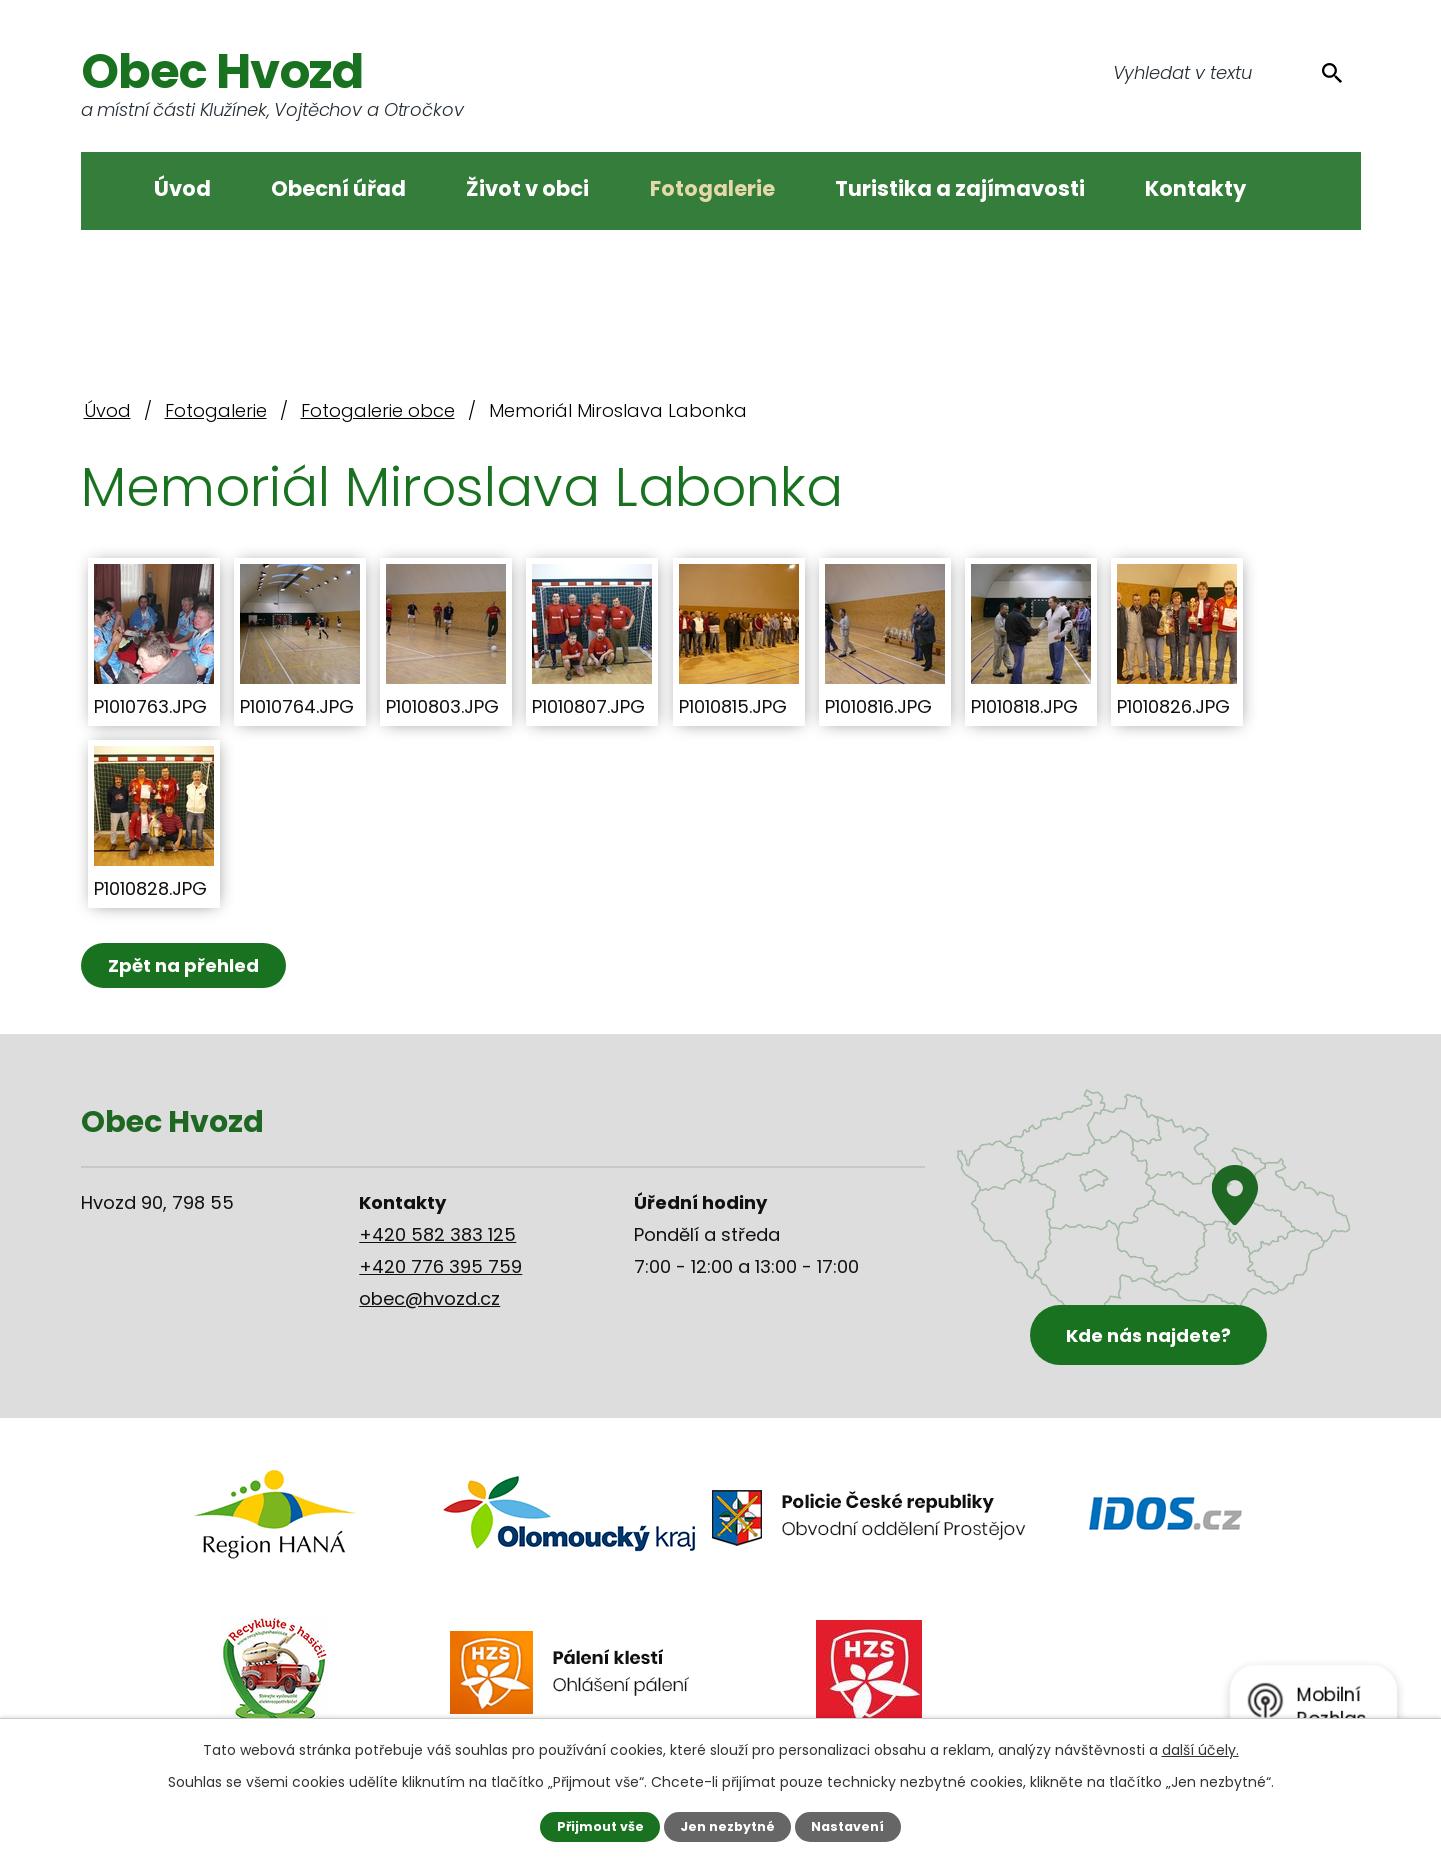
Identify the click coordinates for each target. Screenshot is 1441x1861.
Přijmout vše (600, 1826)
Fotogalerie (712, 188)
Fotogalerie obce (378, 410)
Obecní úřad (338, 188)
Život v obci (527, 188)
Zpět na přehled (183, 965)
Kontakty (1195, 188)
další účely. (1200, 1750)
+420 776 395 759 (440, 1266)
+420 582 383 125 (437, 1234)
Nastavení (847, 1826)
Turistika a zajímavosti (960, 188)
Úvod (182, 188)
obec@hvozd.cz (429, 1298)
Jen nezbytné (727, 1826)
